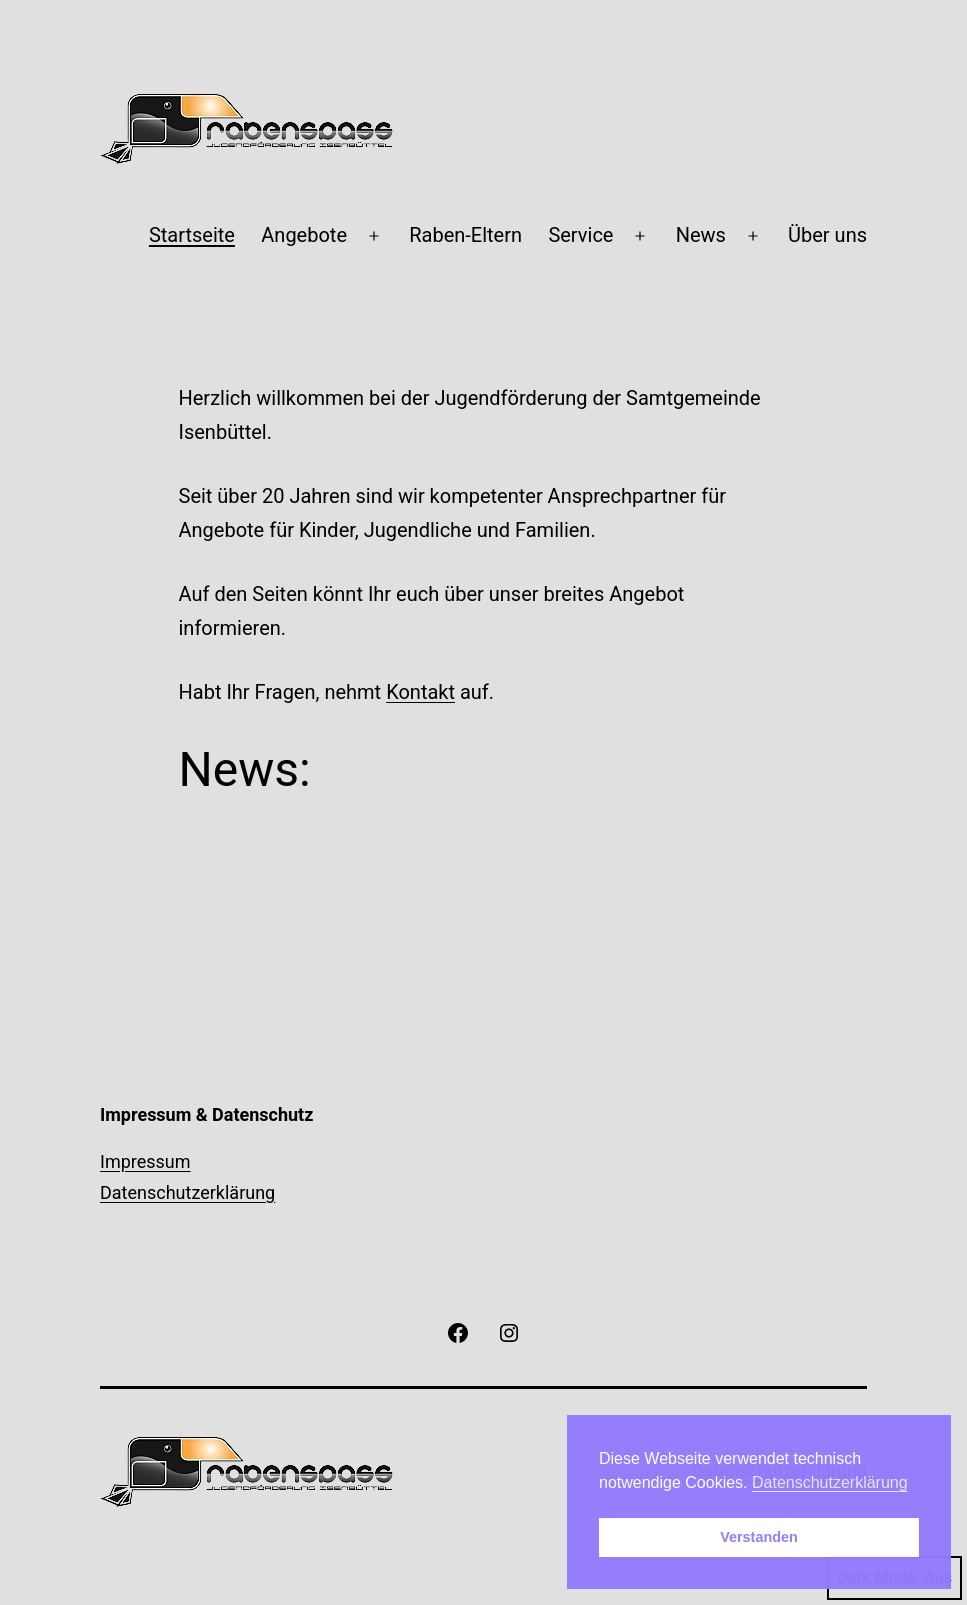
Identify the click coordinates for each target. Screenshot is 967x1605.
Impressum (145, 1161)
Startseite (192, 235)
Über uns (827, 235)
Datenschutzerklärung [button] (830, 1482)
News (701, 235)
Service (580, 235)
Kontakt (420, 692)
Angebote (304, 235)
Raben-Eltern (465, 235)
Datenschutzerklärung (187, 1192)
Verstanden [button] (759, 1537)
